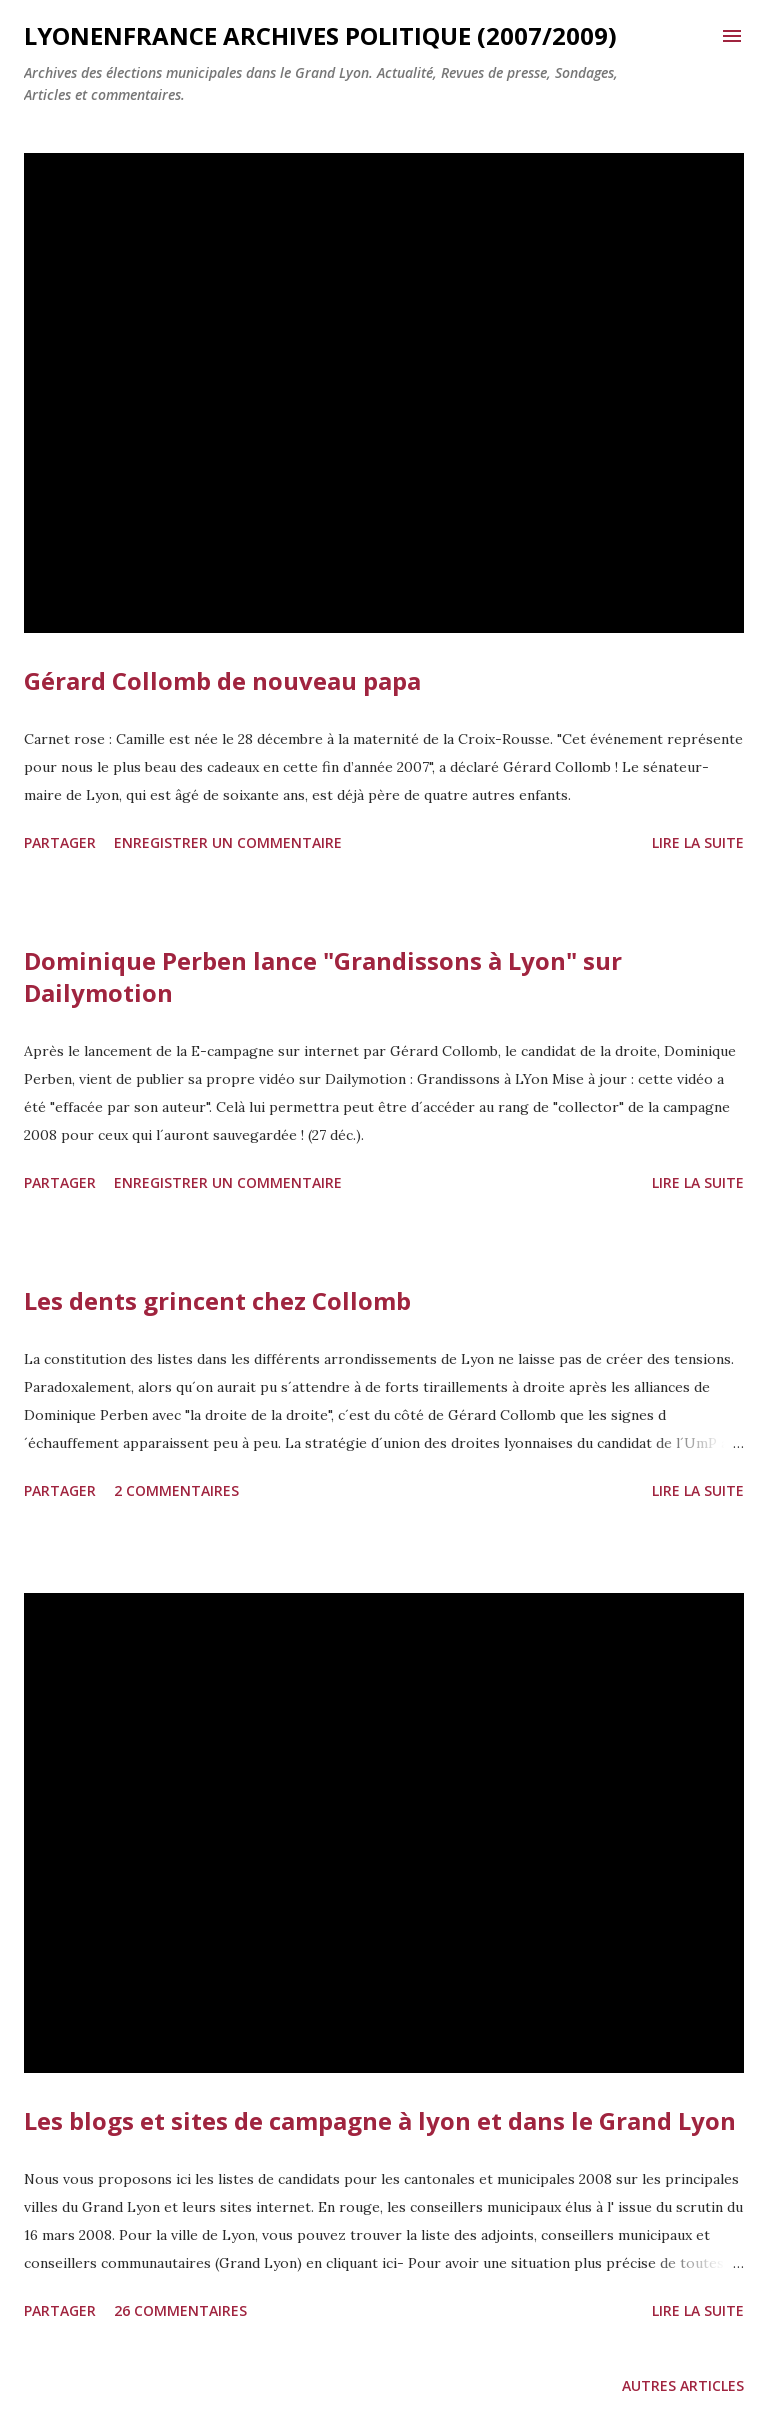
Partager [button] (60, 842)
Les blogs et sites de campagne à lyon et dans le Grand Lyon (380, 2120)
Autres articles (683, 2385)
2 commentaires (176, 1490)
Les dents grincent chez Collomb (217, 1300)
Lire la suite (698, 842)
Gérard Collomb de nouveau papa (222, 680)
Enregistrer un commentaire (228, 842)
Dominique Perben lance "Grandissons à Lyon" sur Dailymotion (323, 976)
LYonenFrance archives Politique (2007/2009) (320, 35)
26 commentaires (180, 2310)
